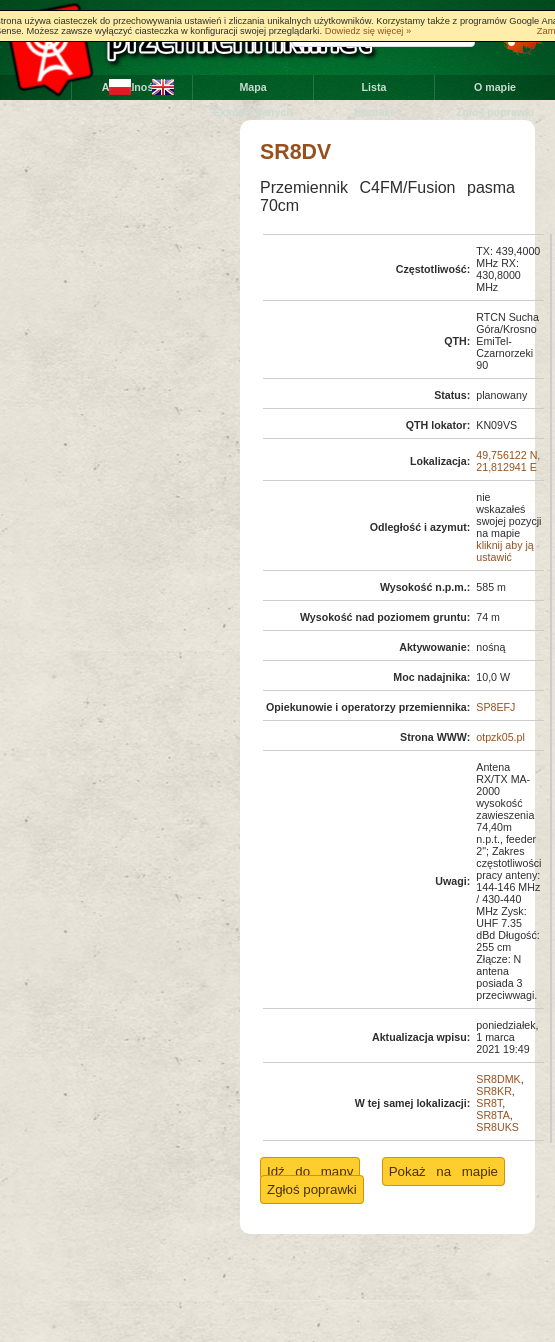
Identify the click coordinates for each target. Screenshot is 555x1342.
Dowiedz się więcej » (368, 31)
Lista (374, 87)
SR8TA (493, 1115)
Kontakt (374, 112)
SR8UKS (497, 1127)
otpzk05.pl (500, 737)
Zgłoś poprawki (495, 112)
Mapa (252, 87)
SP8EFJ (495, 707)
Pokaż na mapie (443, 1171)
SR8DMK (498, 1079)
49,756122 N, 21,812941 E (508, 461)
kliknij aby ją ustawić (504, 551)
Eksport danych (253, 112)
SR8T (489, 1103)
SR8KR (494, 1091)
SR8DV (295, 152)
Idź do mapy (310, 1171)
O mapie (495, 87)
